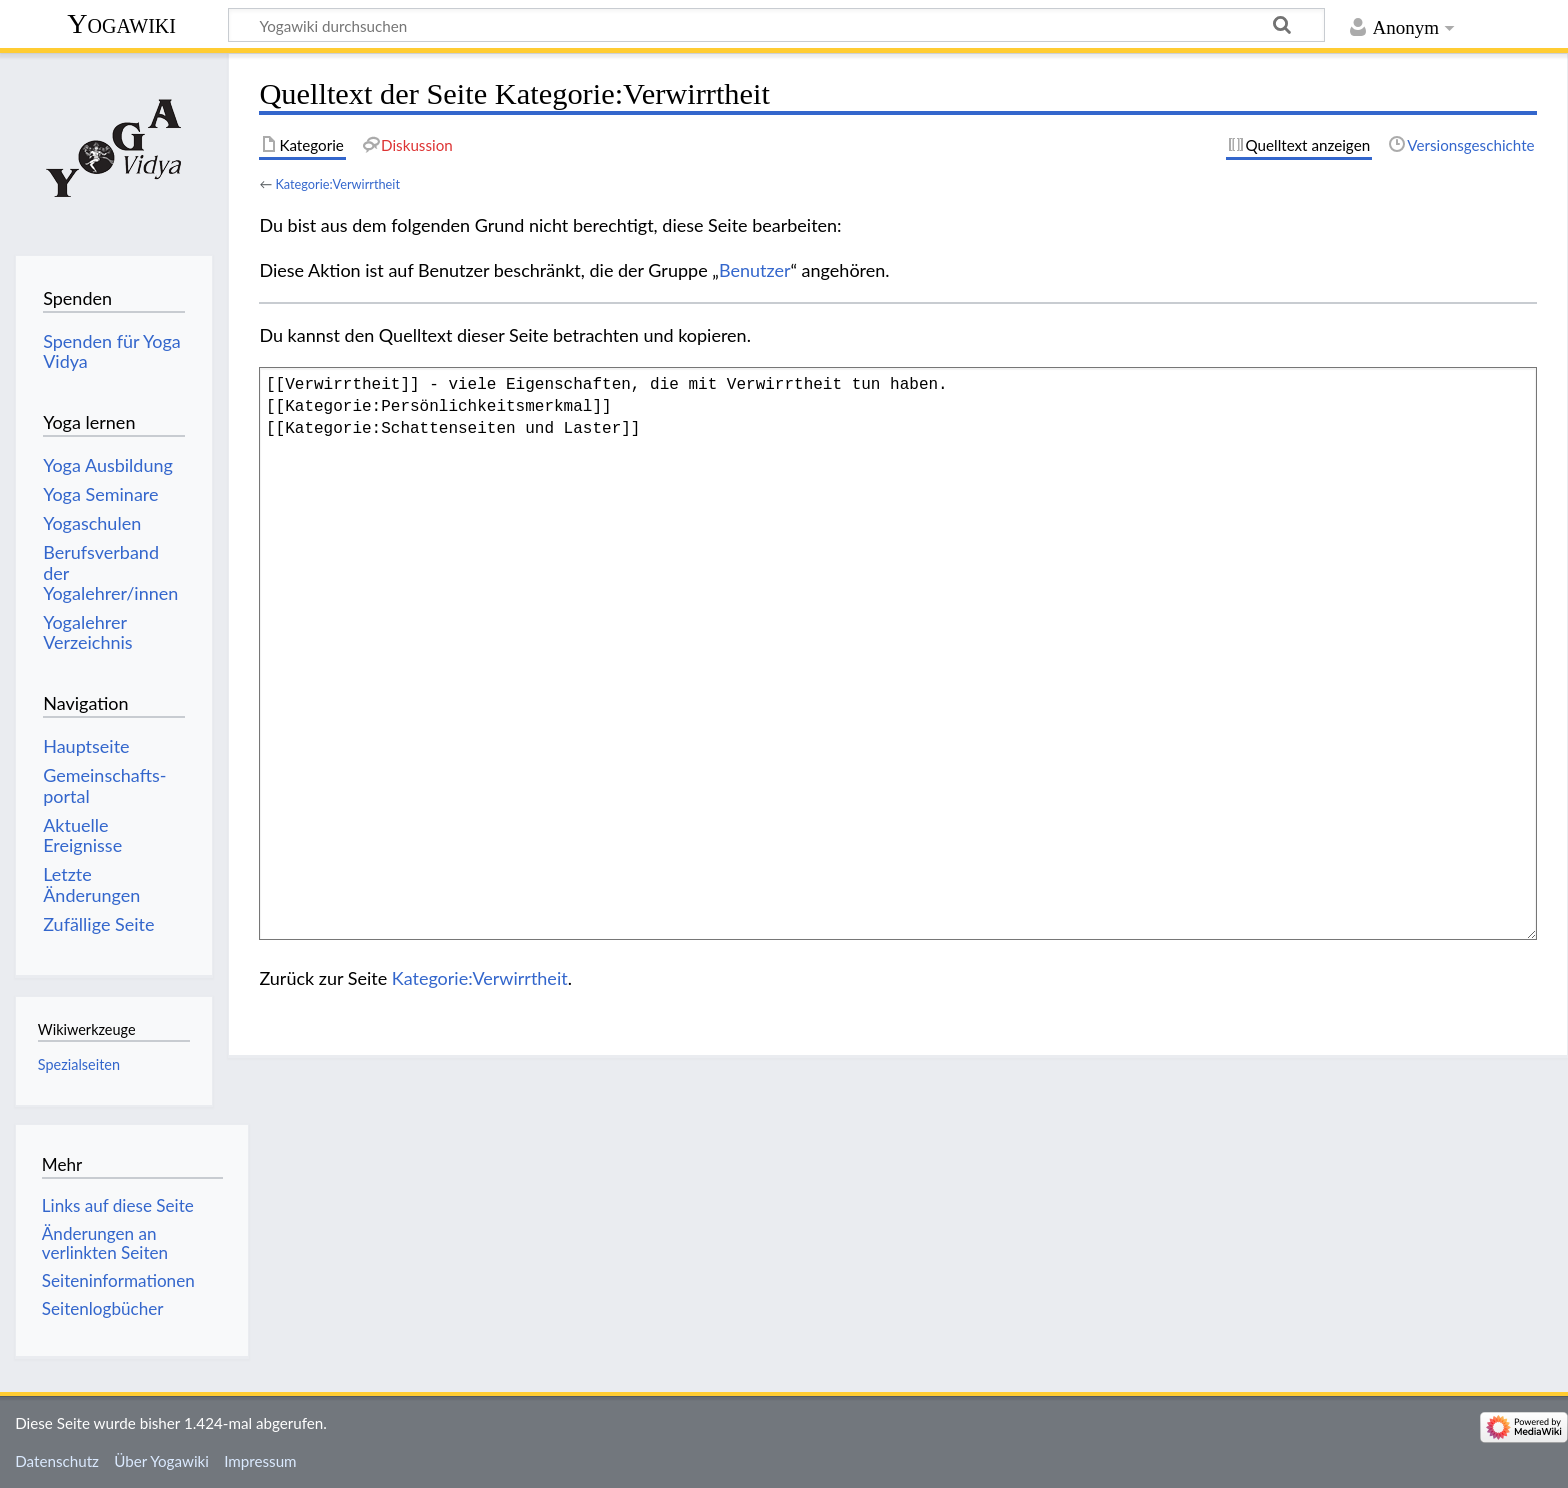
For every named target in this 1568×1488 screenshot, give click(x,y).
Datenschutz (57, 1461)
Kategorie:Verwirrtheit (337, 184)
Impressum (260, 1461)
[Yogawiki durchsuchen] (776, 25)
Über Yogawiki (161, 1461)
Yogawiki (121, 23)
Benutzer (755, 270)
